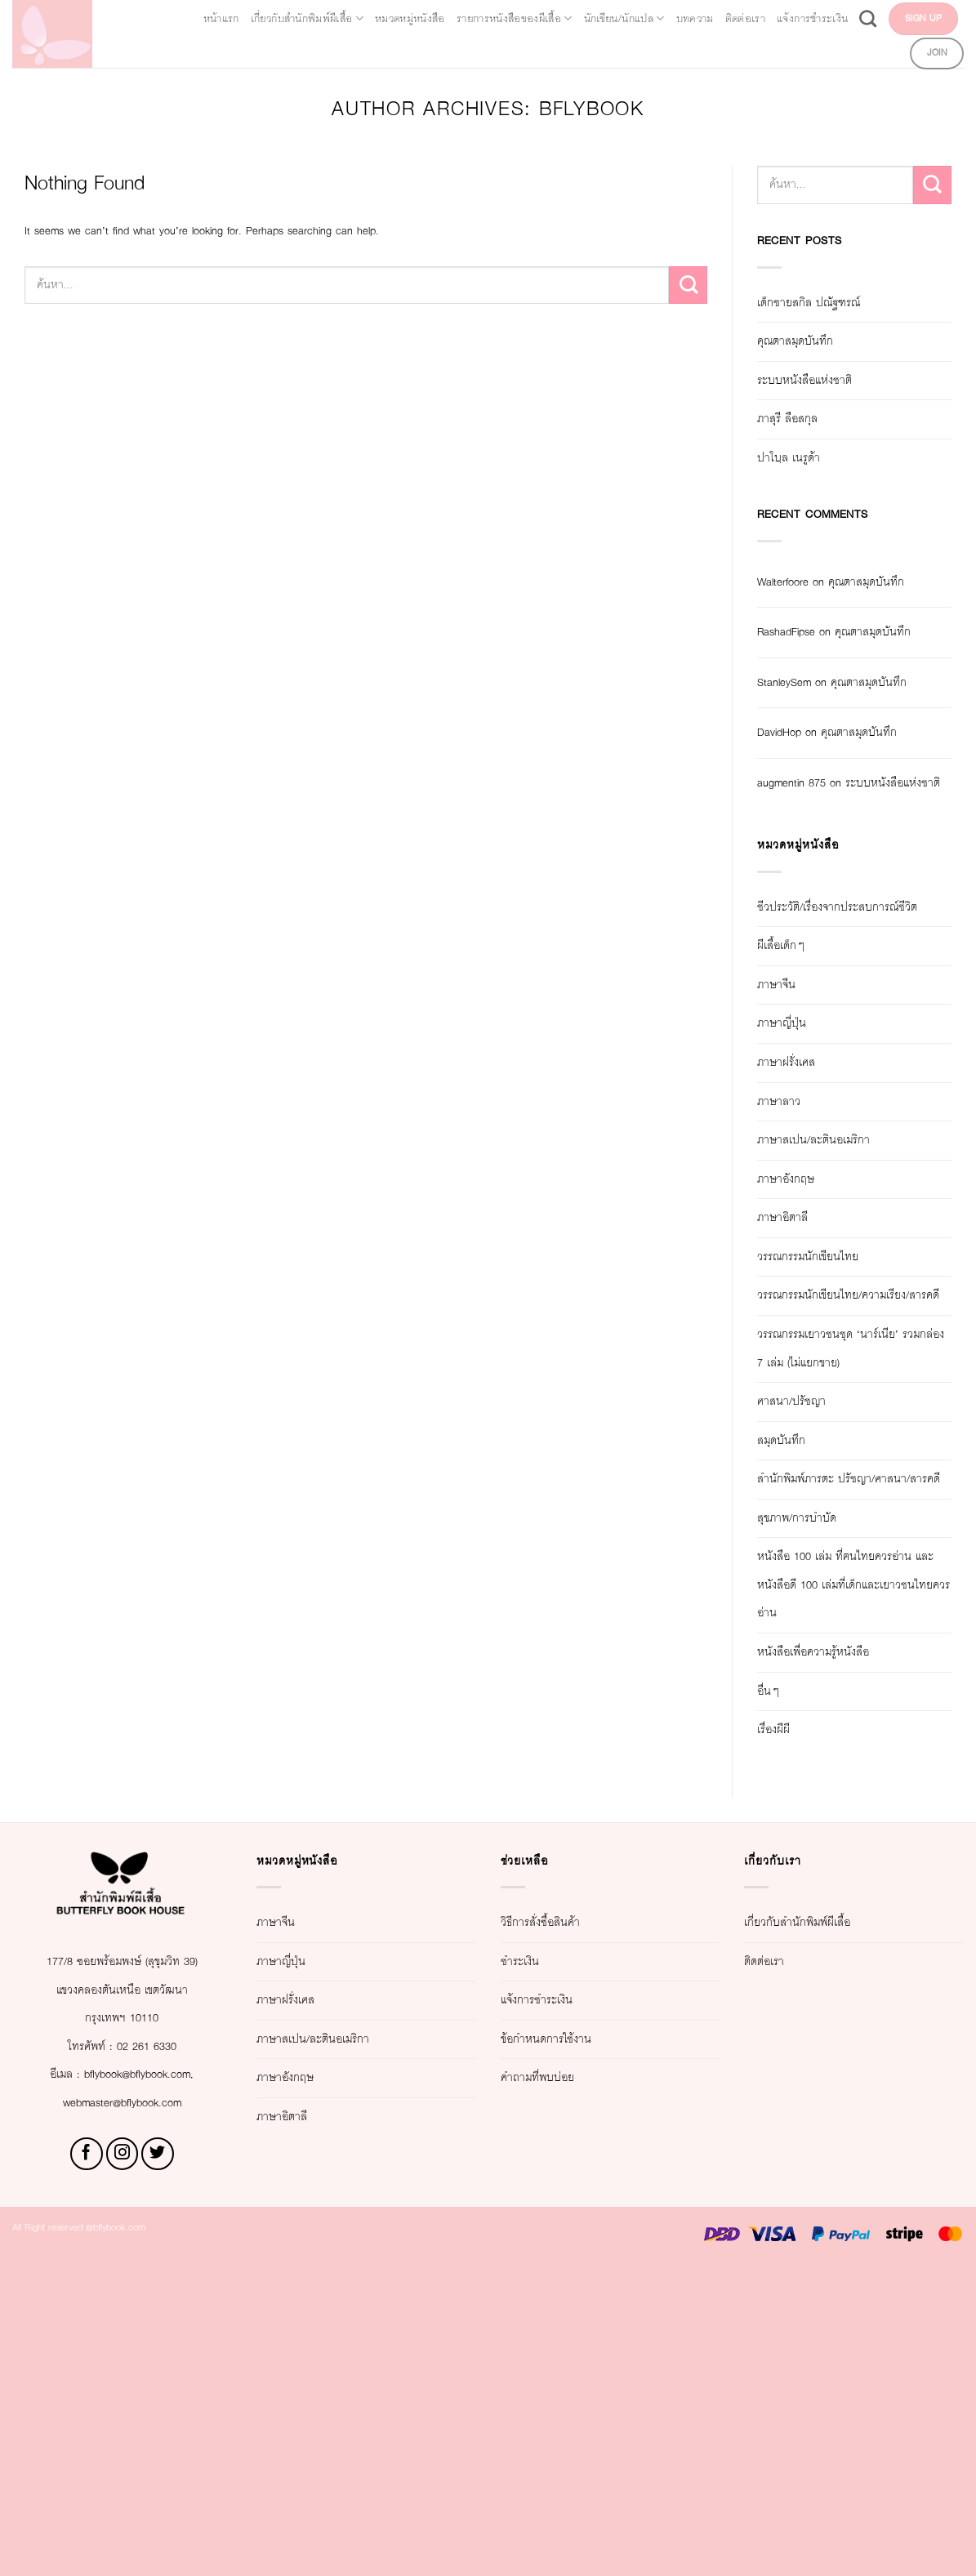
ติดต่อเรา (929, 16)
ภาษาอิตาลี (796, 1388)
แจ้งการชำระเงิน (703, 50)
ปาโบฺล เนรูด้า (804, 458)
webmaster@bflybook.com (122, 2413)
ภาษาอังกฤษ (800, 1348)
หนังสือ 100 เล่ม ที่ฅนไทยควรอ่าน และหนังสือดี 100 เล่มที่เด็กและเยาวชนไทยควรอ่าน (844, 1854)
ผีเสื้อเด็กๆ (791, 1116)
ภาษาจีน (786, 1154)
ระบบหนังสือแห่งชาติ (827, 381)
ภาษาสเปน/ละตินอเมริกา (842, 1310)
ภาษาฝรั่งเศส (801, 1232)
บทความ (859, 16)
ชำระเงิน (530, 2244)
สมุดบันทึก (792, 1666)
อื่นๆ (771, 1973)
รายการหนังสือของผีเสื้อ (610, 16)
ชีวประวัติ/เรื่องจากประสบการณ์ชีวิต (821, 1063)
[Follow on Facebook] (86, 2465)
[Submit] (688, 286)
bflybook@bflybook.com (144, 2386)
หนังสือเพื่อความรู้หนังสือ (842, 1935)
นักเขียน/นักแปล (763, 16)
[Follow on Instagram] (122, 2465)
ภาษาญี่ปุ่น (793, 1193)
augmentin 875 (804, 896)
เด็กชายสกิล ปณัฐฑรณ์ (835, 303)
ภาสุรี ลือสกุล (802, 419)
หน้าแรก (200, 16)
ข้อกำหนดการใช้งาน (572, 2321)
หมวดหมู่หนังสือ (463, 16)
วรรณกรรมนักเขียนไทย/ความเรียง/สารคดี (839, 1480)
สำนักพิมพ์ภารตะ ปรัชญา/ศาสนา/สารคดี (845, 1720)
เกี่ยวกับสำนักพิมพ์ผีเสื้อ (319, 16)
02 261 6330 (157, 2357)
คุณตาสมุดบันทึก (814, 341)
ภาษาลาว (790, 1271)
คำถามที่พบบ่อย (555, 2360)
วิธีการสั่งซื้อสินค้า (562, 2205)
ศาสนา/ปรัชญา (808, 1628)
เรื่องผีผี (781, 2012)
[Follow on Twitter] (157, 2465)
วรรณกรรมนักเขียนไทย (837, 1426)
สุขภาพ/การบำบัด (817, 1772)
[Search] (777, 50)
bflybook (642, 110)
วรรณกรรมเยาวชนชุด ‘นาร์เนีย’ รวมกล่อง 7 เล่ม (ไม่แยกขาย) (851, 1561)
